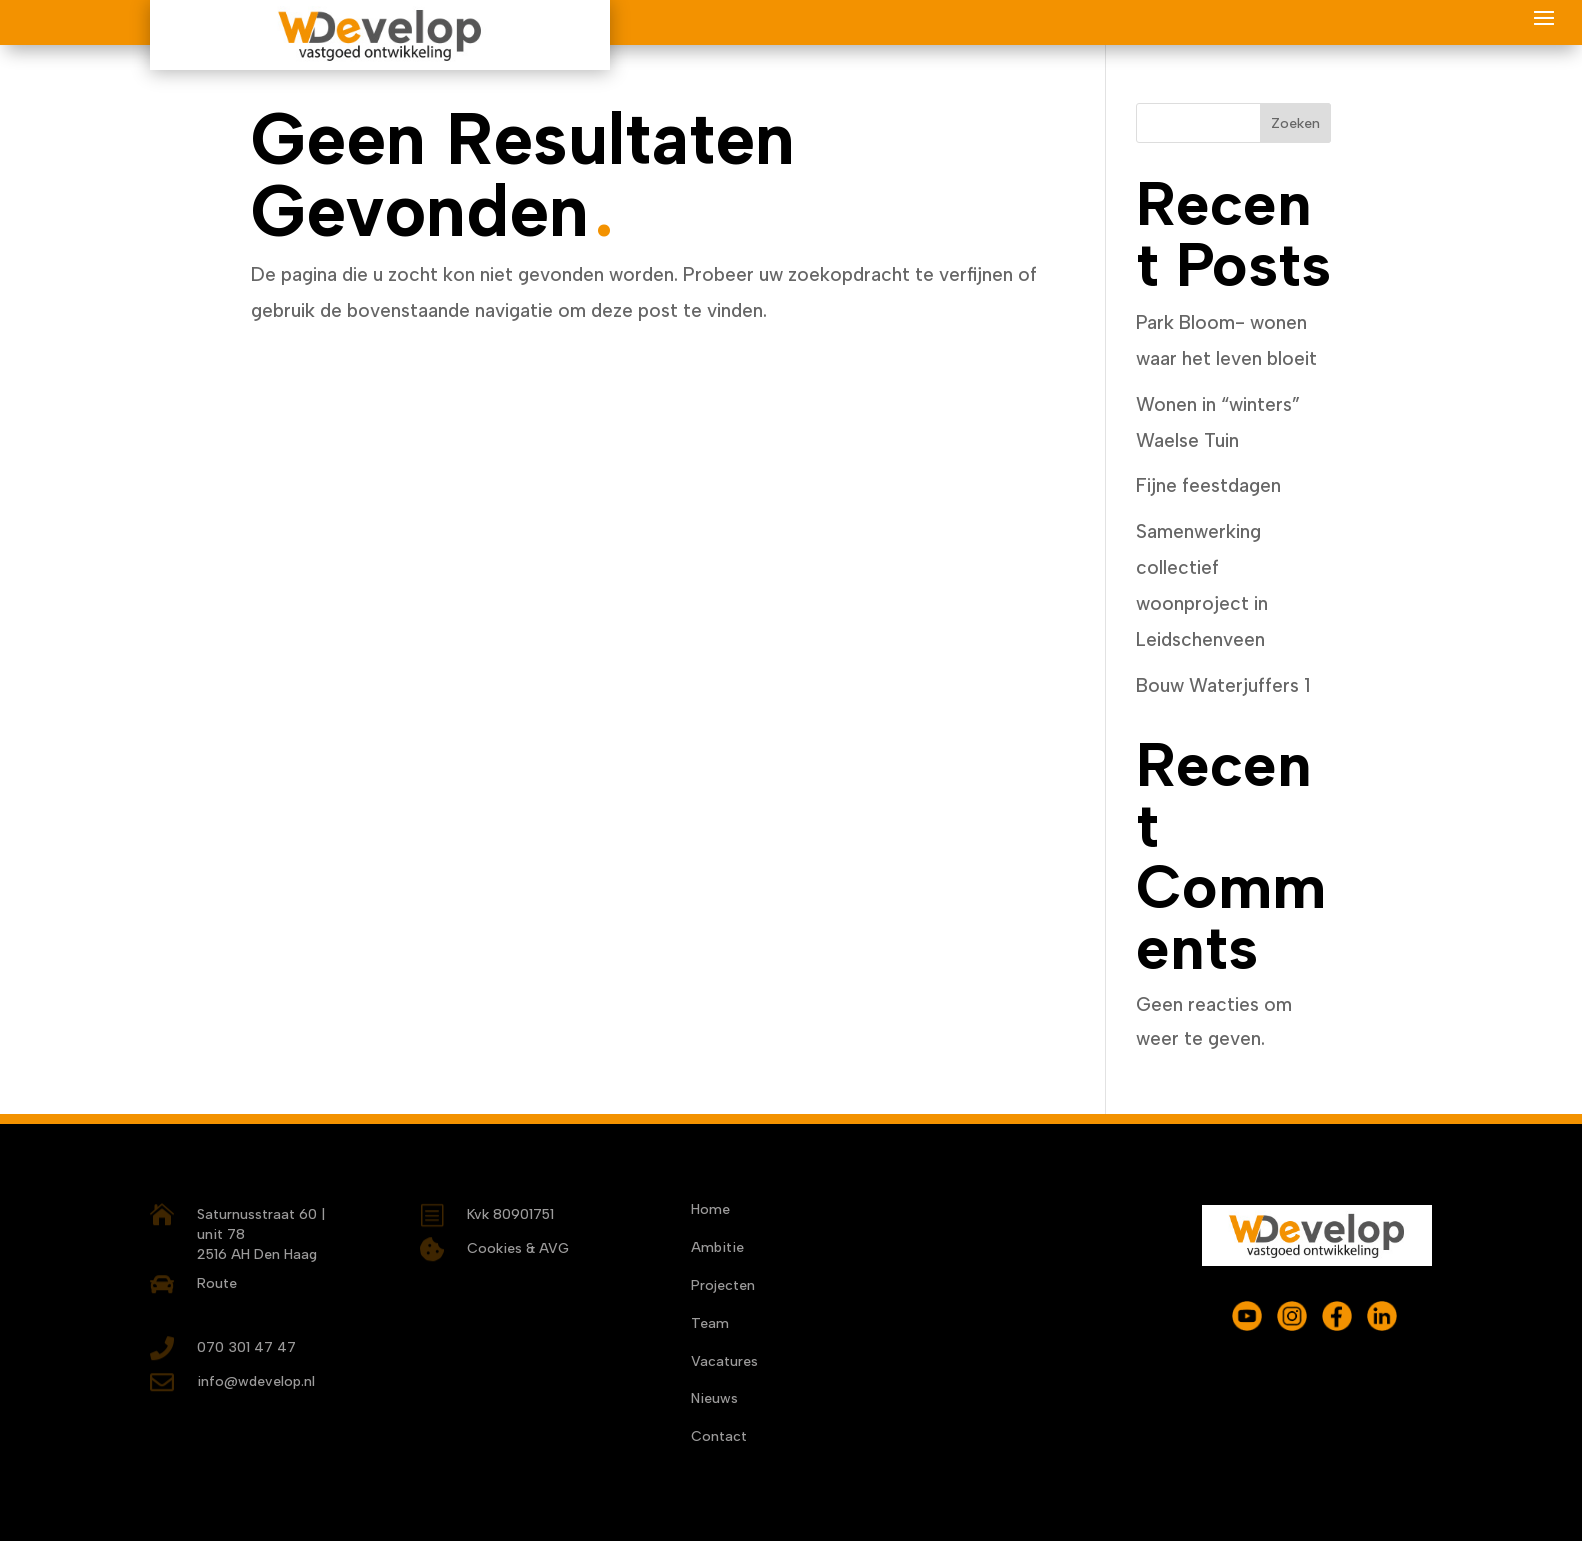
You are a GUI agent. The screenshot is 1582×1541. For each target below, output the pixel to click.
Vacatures (724, 1363)
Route (217, 1283)
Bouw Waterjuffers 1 (1223, 685)
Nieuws (714, 1400)
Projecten (723, 1287)
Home (710, 1211)
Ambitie (717, 1249)
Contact (719, 1438)
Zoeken (1295, 123)
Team (710, 1325)
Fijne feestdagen (1208, 485)
